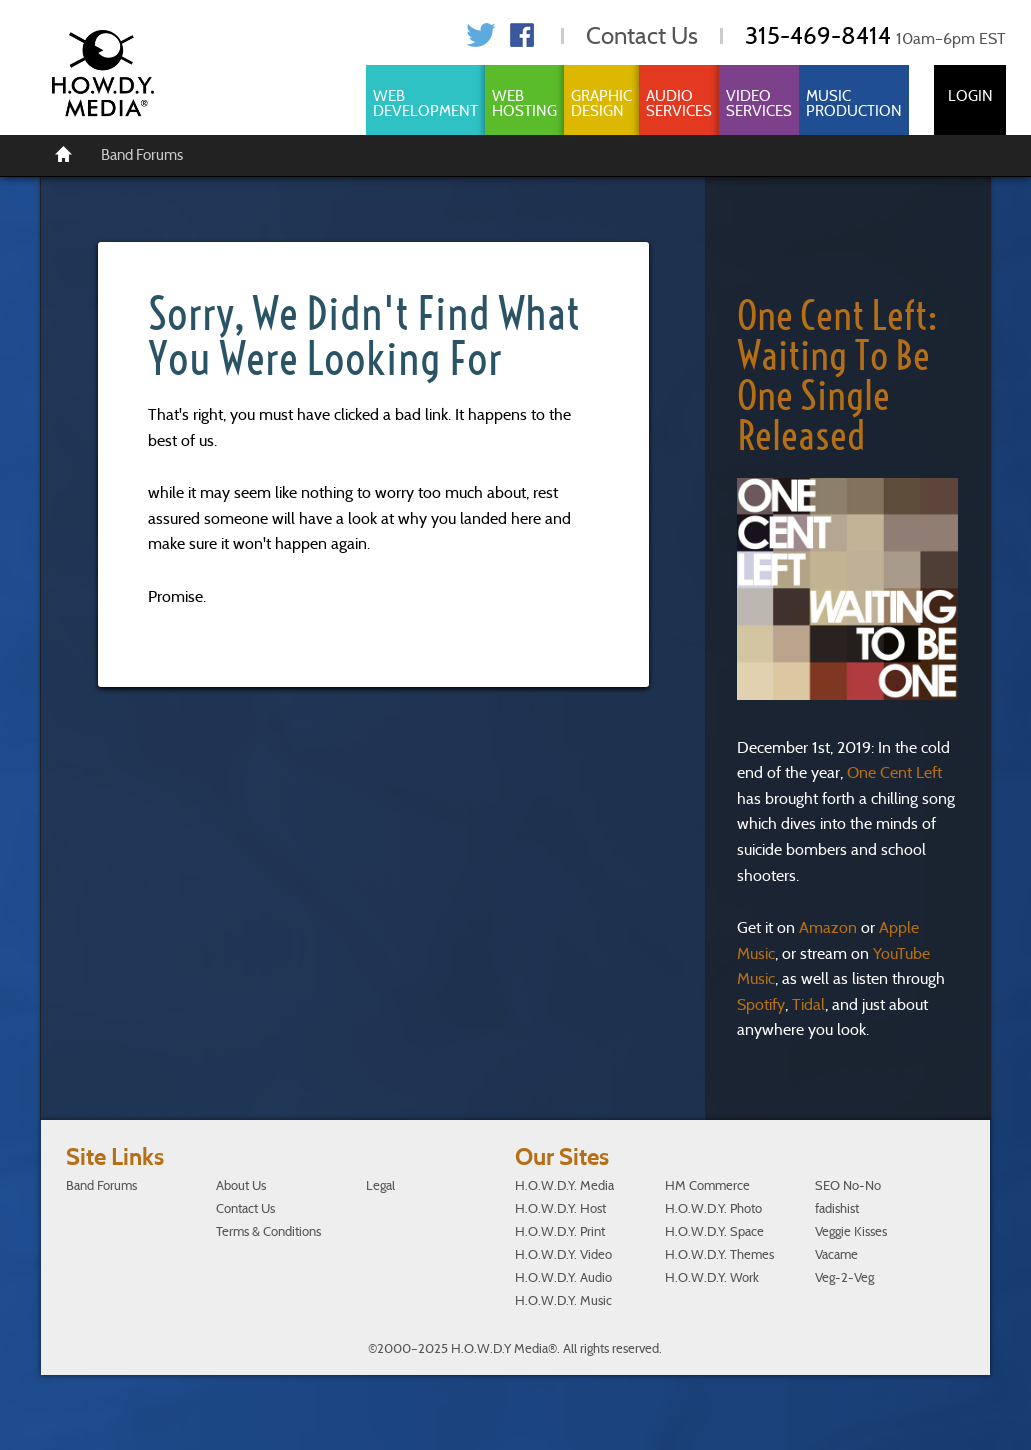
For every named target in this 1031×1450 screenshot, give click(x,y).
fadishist (837, 1208)
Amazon (828, 927)
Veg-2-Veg (844, 1277)
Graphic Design (601, 103)
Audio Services (679, 103)
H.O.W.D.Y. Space (714, 1231)
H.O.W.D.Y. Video (563, 1254)
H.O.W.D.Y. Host (560, 1208)
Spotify (761, 1004)
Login (970, 96)
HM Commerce (707, 1185)
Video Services (759, 103)
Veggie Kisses (851, 1231)
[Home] (64, 153)
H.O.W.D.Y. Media (564, 1185)
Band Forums (142, 155)
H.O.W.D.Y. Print (560, 1231)
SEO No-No (848, 1185)
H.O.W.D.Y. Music (563, 1300)
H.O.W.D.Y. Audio (563, 1277)
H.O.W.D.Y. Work (712, 1277)
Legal (380, 1185)
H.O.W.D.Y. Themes (719, 1254)
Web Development (425, 103)
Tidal (808, 1004)
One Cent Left (894, 772)
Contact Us (642, 35)
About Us (241, 1185)
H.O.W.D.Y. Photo (713, 1208)
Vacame (836, 1254)
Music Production (854, 103)
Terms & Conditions (268, 1231)
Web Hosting (524, 103)
